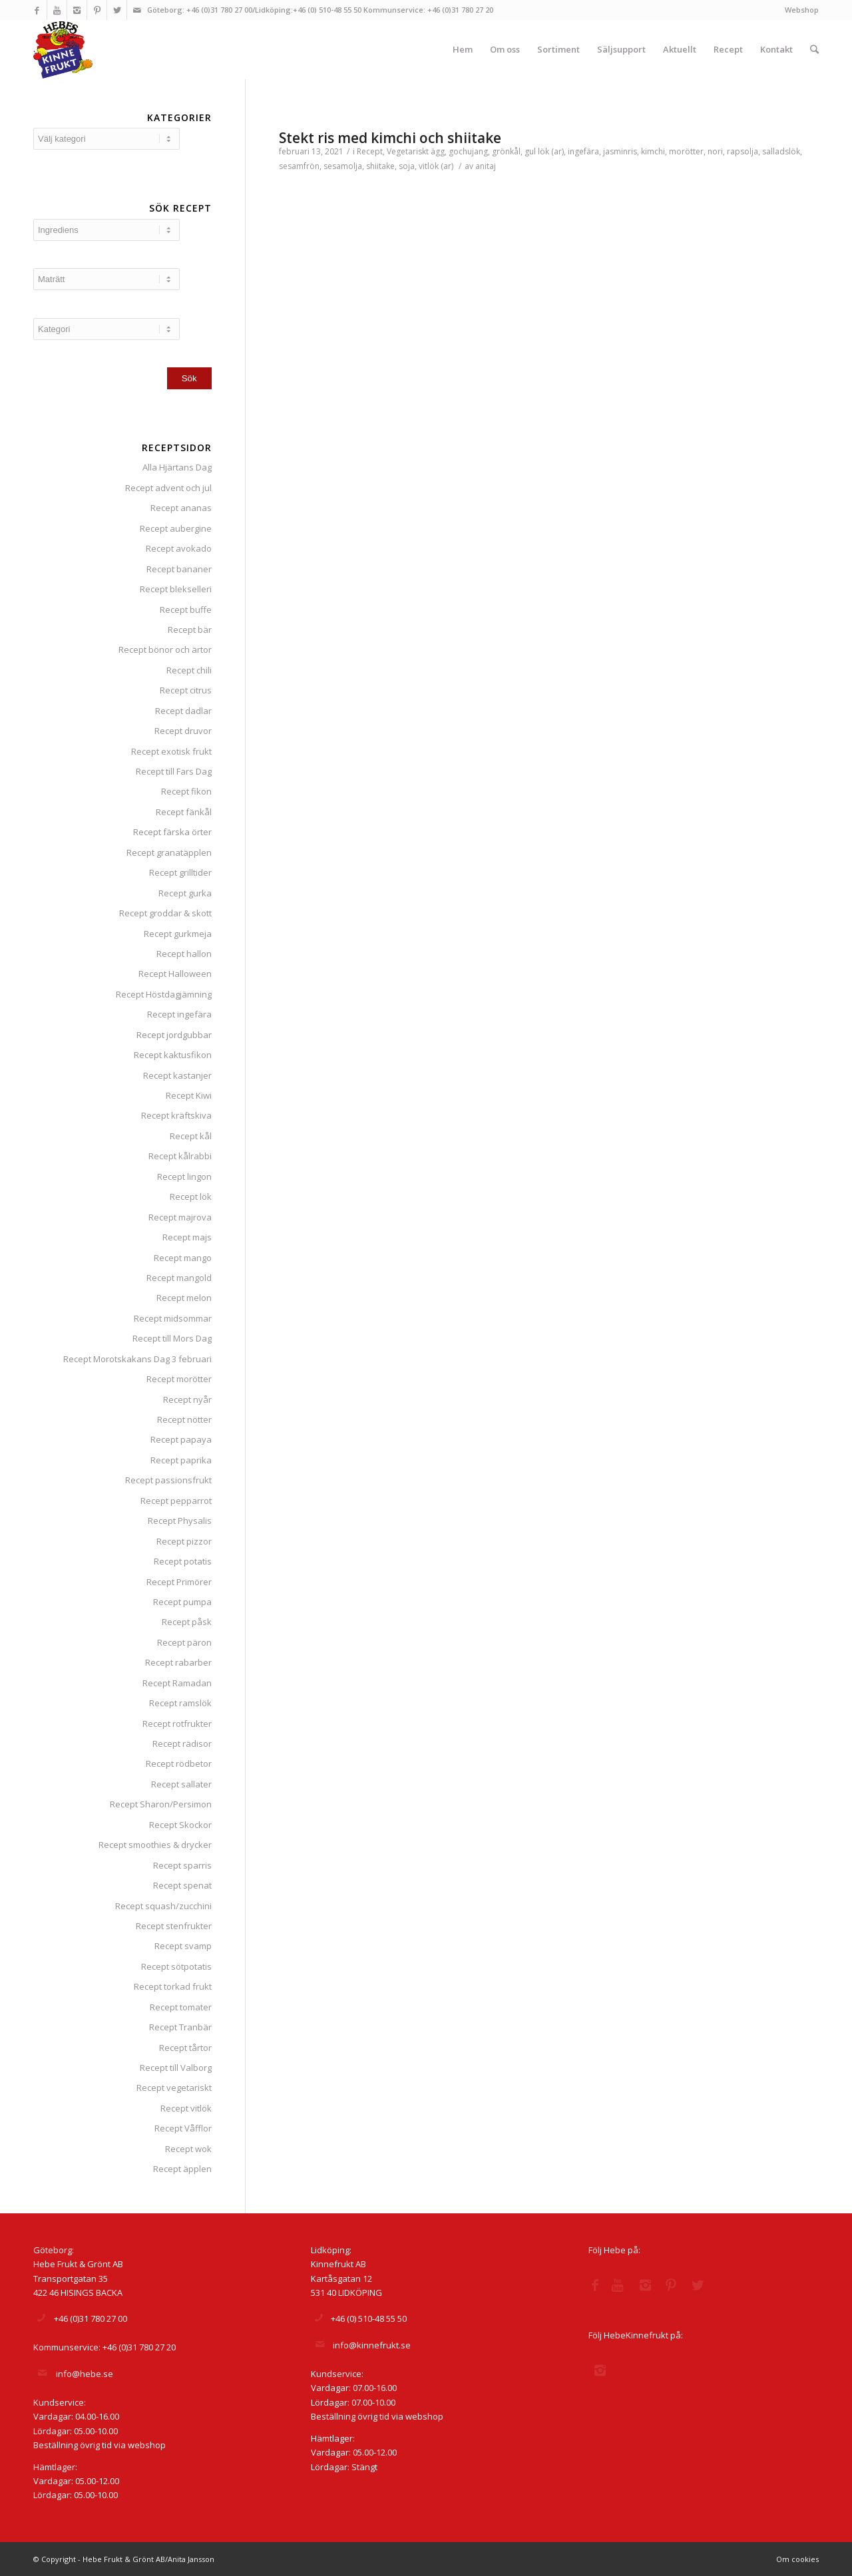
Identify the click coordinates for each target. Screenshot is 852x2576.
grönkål (506, 151)
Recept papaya (181, 1439)
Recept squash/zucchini (163, 1906)
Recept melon (184, 1298)
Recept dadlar (183, 711)
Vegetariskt (408, 151)
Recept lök (191, 1196)
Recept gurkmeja (178, 934)
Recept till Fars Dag (174, 771)
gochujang (468, 151)
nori (715, 151)
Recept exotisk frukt (171, 751)
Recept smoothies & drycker (155, 1845)
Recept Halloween (175, 974)
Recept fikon (186, 791)
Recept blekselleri (176, 589)
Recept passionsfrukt (168, 1480)
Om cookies (797, 2559)
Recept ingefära (179, 1014)
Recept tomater (181, 2007)
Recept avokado (179, 548)
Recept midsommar (173, 1318)
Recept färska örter (172, 832)
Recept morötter (179, 1379)
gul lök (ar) (544, 151)
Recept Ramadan (177, 1683)
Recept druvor (183, 731)
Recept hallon (184, 954)
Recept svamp (183, 1946)
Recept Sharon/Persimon (161, 1804)
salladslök (781, 151)
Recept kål (191, 1136)
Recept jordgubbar (174, 1035)
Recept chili (189, 670)
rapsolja (742, 151)
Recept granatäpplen (169, 852)
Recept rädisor (182, 1743)
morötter (686, 151)
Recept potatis (183, 1561)
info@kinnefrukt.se (372, 2345)
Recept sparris (182, 1865)
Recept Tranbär (180, 2027)
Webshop (802, 10)
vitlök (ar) (436, 166)
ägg (438, 151)
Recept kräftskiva (176, 1115)
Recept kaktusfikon (173, 1055)
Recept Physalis (180, 1521)
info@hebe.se (84, 2374)
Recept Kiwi (189, 1095)
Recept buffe (186, 610)
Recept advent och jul (168, 488)
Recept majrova (180, 1217)
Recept (370, 151)
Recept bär (190, 630)
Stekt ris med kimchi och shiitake (390, 137)
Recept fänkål (184, 812)
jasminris (620, 151)
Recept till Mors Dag (172, 1338)
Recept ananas (181, 508)
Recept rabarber (178, 1662)
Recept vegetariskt (174, 2088)
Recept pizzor (184, 1541)
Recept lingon (184, 1177)
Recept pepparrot (176, 1501)
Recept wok (188, 2149)
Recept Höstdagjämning (164, 994)
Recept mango (183, 1258)
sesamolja (342, 166)
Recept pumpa (182, 1602)
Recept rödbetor (179, 1763)
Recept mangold (179, 1278)
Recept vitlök (186, 2108)
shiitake (380, 166)
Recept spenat (182, 1885)
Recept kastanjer (177, 1075)
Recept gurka (185, 893)
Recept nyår (187, 1399)
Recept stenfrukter (174, 1926)
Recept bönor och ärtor (165, 649)
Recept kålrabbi (180, 1156)
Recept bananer (179, 569)
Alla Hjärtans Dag (177, 467)
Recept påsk (187, 1622)
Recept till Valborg (176, 2068)
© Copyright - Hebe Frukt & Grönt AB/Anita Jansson (123, 2559)
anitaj (485, 166)
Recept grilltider (180, 872)
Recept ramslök (180, 1703)
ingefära (583, 151)
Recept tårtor (185, 2048)
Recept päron (184, 1642)
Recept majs (187, 1237)
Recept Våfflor (183, 2128)
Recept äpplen (182, 2169)
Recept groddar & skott (165, 913)
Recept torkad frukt (173, 1986)
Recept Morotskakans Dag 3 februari (137, 1359)
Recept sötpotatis (176, 1966)
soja (407, 166)
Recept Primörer (179, 1582)
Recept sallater (181, 1784)
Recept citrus (186, 690)
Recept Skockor (180, 1825)
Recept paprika (181, 1460)
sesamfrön (299, 166)
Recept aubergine (176, 528)
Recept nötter (184, 1419)
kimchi (653, 151)
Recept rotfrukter (177, 1724)
